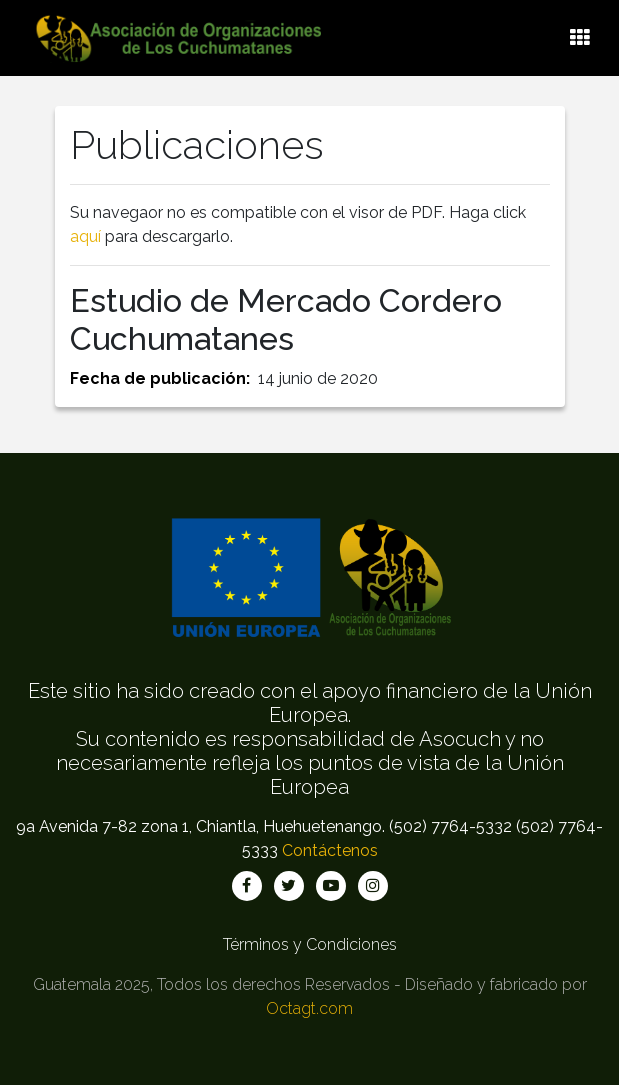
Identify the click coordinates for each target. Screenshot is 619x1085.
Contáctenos (330, 850)
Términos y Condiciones (310, 944)
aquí (85, 236)
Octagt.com (309, 1008)
